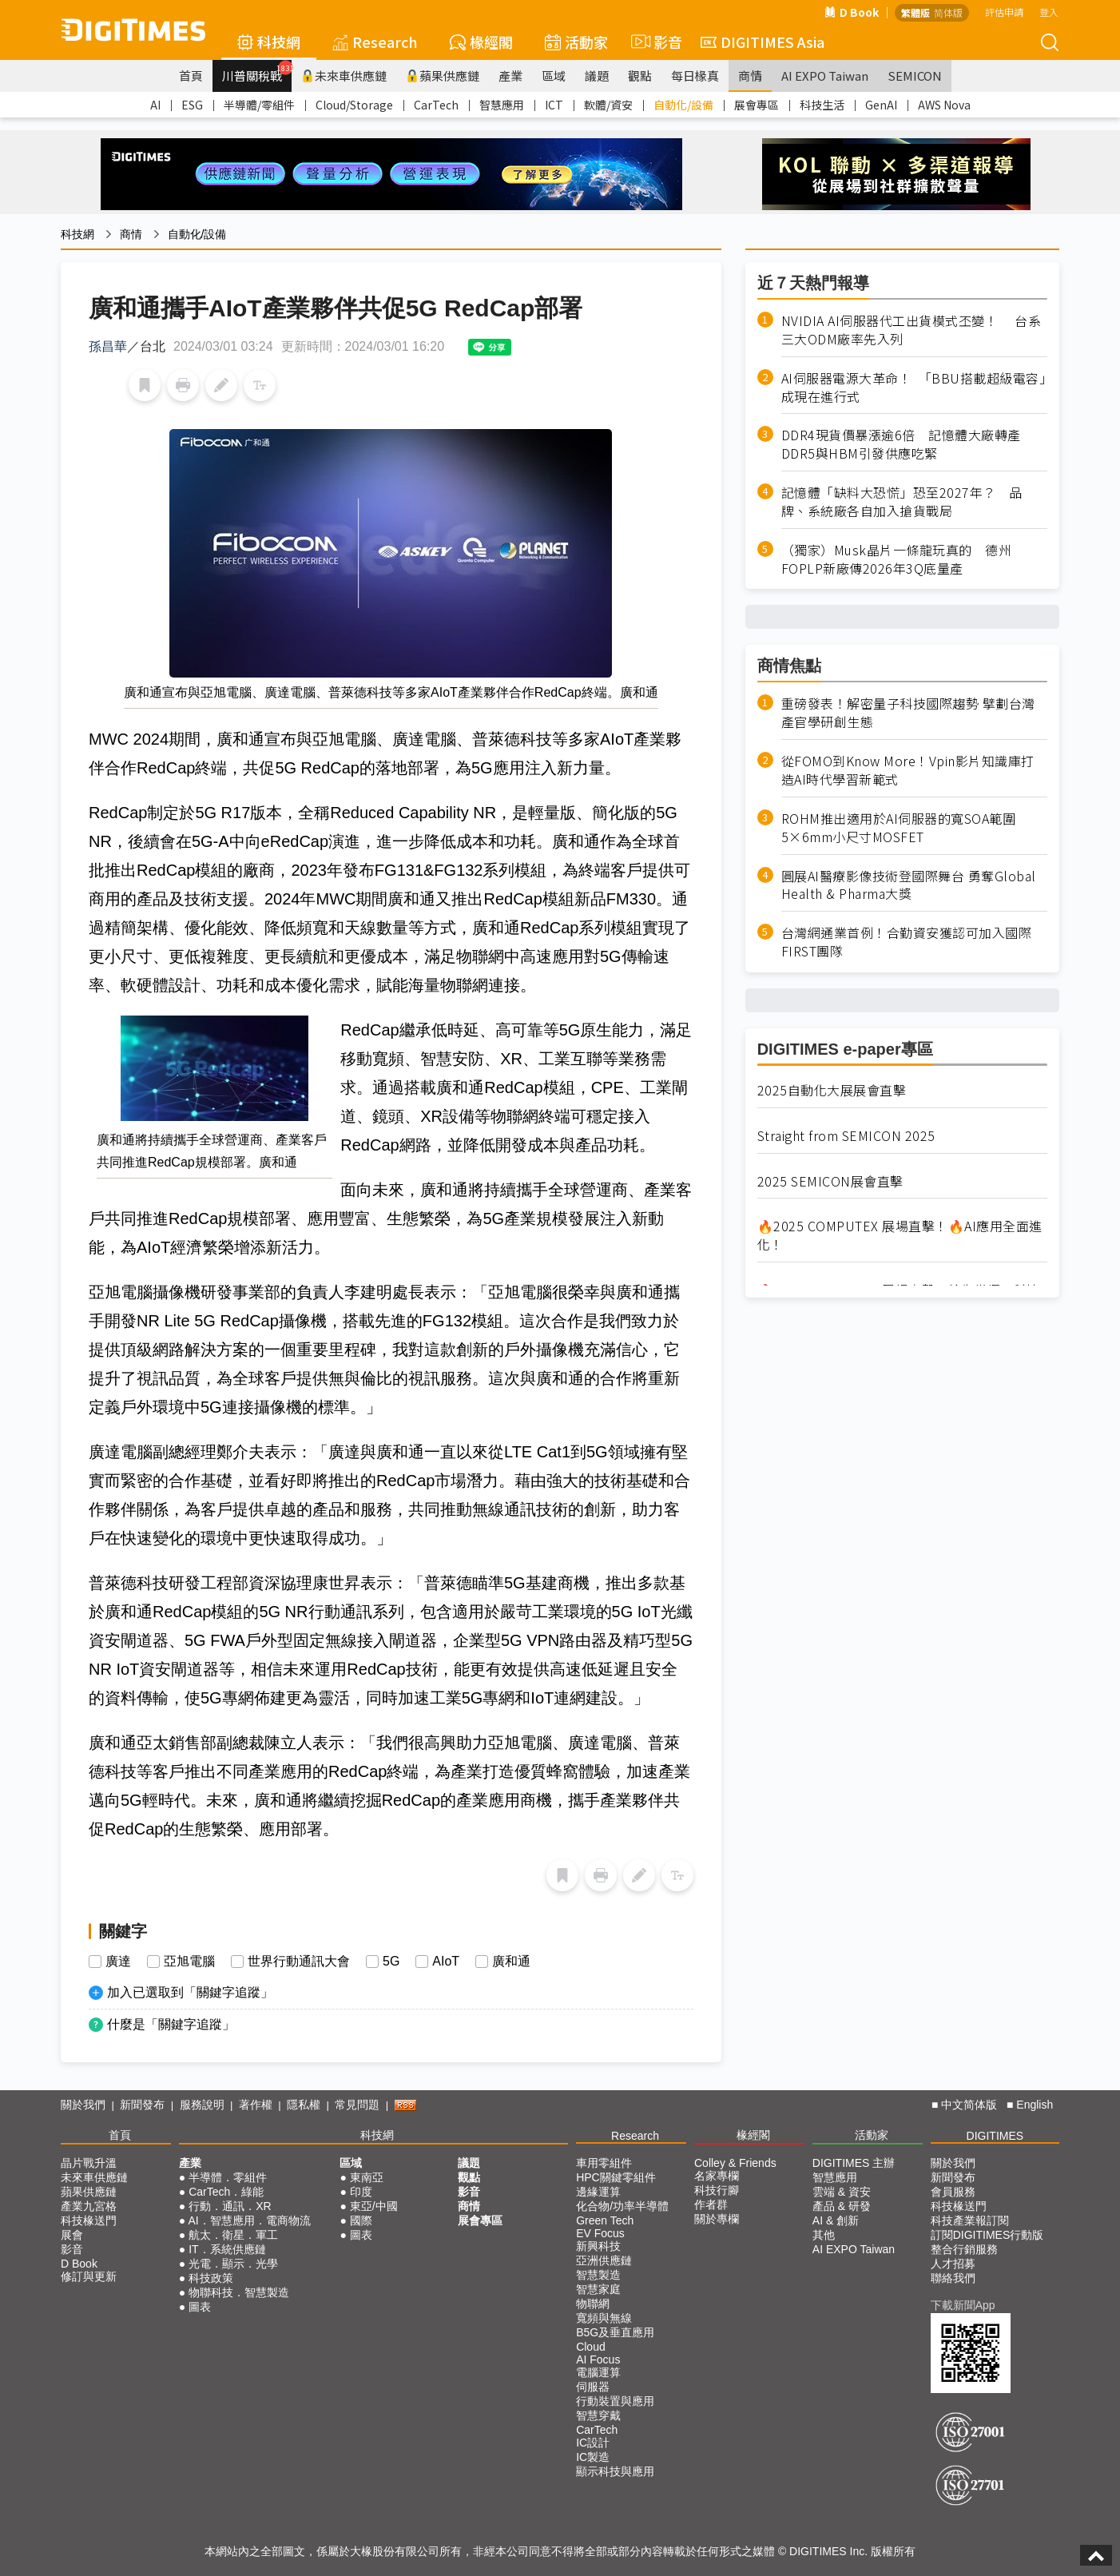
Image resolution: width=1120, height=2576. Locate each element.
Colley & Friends (735, 2163)
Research (375, 41)
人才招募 (953, 2263)
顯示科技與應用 (615, 2471)
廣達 (118, 1961)
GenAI (881, 105)
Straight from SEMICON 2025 (846, 1136)
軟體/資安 (608, 105)
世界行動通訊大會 (299, 1961)
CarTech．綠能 (226, 2191)
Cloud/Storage (354, 105)
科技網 (268, 41)
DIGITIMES (995, 2135)
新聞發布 (142, 2104)
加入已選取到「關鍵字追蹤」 (190, 1992)
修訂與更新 (89, 2276)
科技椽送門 (89, 2220)
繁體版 (915, 12)
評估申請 (1004, 11)
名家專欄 (716, 2175)
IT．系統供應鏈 (227, 2249)
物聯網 (593, 2303)
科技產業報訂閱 (970, 2220)
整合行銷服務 (964, 2249)
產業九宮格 (89, 2206)
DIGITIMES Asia (762, 41)
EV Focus (600, 2233)
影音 (654, 41)
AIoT (445, 1961)
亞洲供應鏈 (604, 2260)
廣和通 (511, 1961)
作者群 (711, 2204)
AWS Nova (944, 105)
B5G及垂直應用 (615, 2332)
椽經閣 (481, 41)
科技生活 (822, 105)
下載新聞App (963, 2305)
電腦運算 (598, 2372)
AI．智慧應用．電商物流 (249, 2220)
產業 (510, 75)
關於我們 (83, 2104)
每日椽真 (695, 75)
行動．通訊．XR (230, 2206)
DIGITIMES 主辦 (853, 2163)
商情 (750, 75)
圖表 (200, 2306)
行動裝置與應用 (615, 2401)
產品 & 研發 (841, 2206)
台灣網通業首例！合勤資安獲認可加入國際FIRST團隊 (906, 942)
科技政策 (211, 2278)
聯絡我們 (953, 2278)
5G (391, 1961)
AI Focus (598, 2359)
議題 (597, 75)
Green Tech (604, 2220)
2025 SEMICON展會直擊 (830, 1181)
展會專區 (756, 105)
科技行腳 (716, 2190)
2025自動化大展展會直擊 (832, 1090)
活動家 (576, 41)
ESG (192, 105)
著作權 (255, 2104)
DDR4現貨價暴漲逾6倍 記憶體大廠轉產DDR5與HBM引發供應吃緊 (901, 444)
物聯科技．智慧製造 (239, 2292)
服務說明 (202, 2104)
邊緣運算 (598, 2191)
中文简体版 (969, 2104)
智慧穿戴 (598, 2415)
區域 (554, 75)
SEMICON (915, 75)
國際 (361, 2220)
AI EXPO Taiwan (824, 75)
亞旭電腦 (189, 1961)
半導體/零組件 (259, 105)
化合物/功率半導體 (622, 2206)
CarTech (436, 105)
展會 (72, 2234)
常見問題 (357, 2104)
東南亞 (366, 2177)
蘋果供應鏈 (442, 75)
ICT (554, 105)
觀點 (640, 75)
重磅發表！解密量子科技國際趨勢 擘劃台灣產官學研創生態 (908, 712)
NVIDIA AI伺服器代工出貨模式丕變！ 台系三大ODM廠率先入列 (911, 330)
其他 (823, 2234)
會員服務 (953, 2191)
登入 (1048, 11)
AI (155, 105)
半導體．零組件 (228, 2177)
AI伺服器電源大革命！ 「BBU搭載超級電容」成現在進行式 (914, 387)
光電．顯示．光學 (233, 2263)
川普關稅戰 (257, 72)
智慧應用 (501, 105)
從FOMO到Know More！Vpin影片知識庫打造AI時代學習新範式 (908, 770)
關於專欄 (716, 2218)
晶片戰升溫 (89, 2163)
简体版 (948, 12)
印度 (361, 2191)
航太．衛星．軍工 (233, 2234)
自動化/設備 (683, 105)
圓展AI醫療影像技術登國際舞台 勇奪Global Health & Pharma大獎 (908, 885)
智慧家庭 (598, 2289)
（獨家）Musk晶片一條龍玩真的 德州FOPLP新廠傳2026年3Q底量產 (896, 559)
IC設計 (593, 2442)
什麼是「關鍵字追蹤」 (171, 2024)
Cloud (591, 2346)
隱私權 (303, 2104)
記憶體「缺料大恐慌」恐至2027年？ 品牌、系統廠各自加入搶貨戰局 (902, 501)
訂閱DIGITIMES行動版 (987, 2234)
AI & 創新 (835, 2220)
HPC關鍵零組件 (616, 2177)
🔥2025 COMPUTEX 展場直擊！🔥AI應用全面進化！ (900, 1235)
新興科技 (598, 2246)
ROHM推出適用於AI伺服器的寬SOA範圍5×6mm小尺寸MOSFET (898, 827)
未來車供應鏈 (344, 75)
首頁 (191, 75)
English (1034, 2104)
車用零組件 (604, 2163)
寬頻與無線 (604, 2318)
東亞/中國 (374, 2206)
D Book (851, 12)
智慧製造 (598, 2274)
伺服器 (593, 2386)
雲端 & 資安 (841, 2191)
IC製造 (593, 2457)
